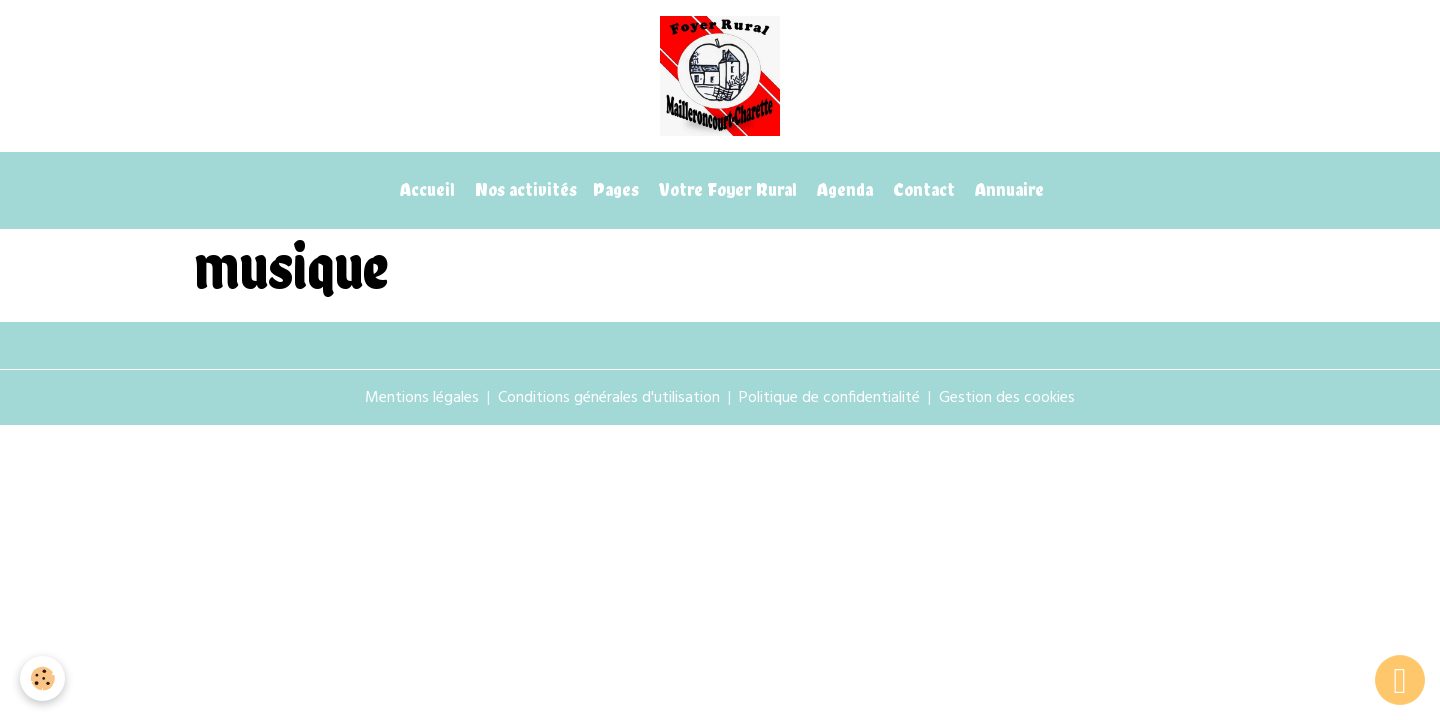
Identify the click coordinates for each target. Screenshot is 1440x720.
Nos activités (524, 189)
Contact (922, 189)
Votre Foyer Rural (726, 189)
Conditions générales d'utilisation (609, 398)
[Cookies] (42, 678)
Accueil (425, 189)
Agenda (843, 189)
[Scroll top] (1400, 680)
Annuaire (1007, 189)
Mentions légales (422, 398)
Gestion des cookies (1007, 398)
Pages (616, 189)
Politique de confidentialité (829, 398)
